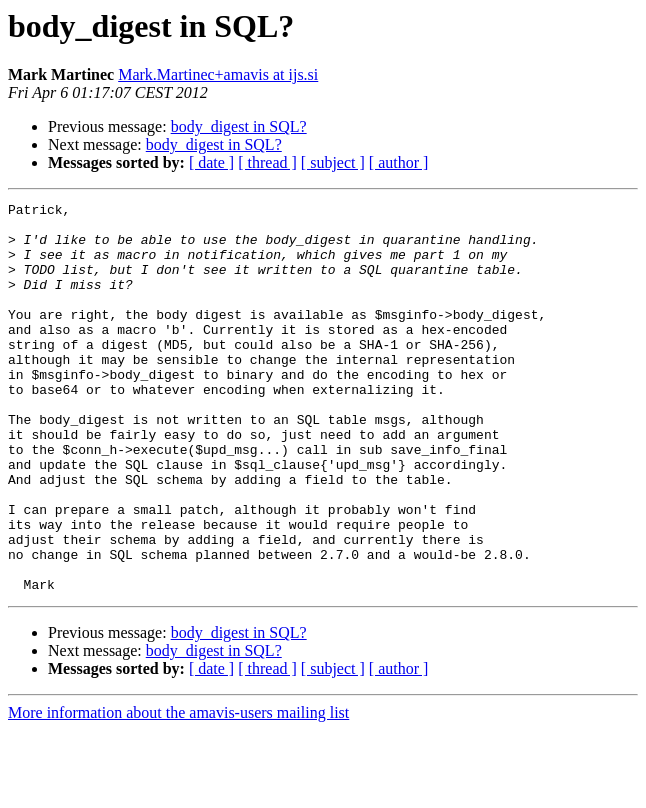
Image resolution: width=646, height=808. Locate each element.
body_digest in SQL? (239, 126)
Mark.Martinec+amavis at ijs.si (218, 74)
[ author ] (399, 162)
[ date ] (211, 162)
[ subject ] (333, 162)
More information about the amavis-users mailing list (178, 790)
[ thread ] (267, 162)
